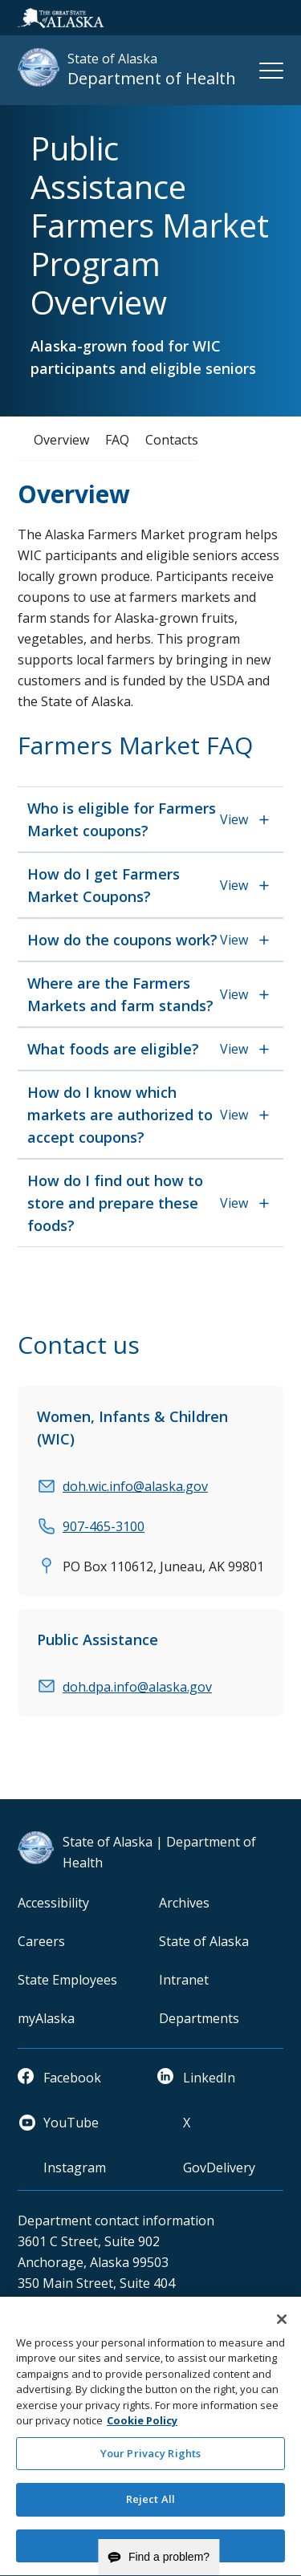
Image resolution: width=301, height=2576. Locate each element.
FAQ (117, 440)
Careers (41, 1941)
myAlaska (46, 2018)
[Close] (281, 2327)
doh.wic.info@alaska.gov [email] (135, 1486)
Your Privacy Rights (150, 2462)
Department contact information (116, 2220)
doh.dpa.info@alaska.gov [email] (137, 1687)
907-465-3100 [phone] (103, 1526)
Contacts (171, 440)
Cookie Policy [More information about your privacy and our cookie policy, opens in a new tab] (142, 2429)
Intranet (184, 1980)
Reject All (150, 2508)
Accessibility (53, 1903)
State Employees (67, 1980)
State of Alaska (204, 1941)
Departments (199, 2018)
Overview (61, 440)
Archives (184, 1903)
